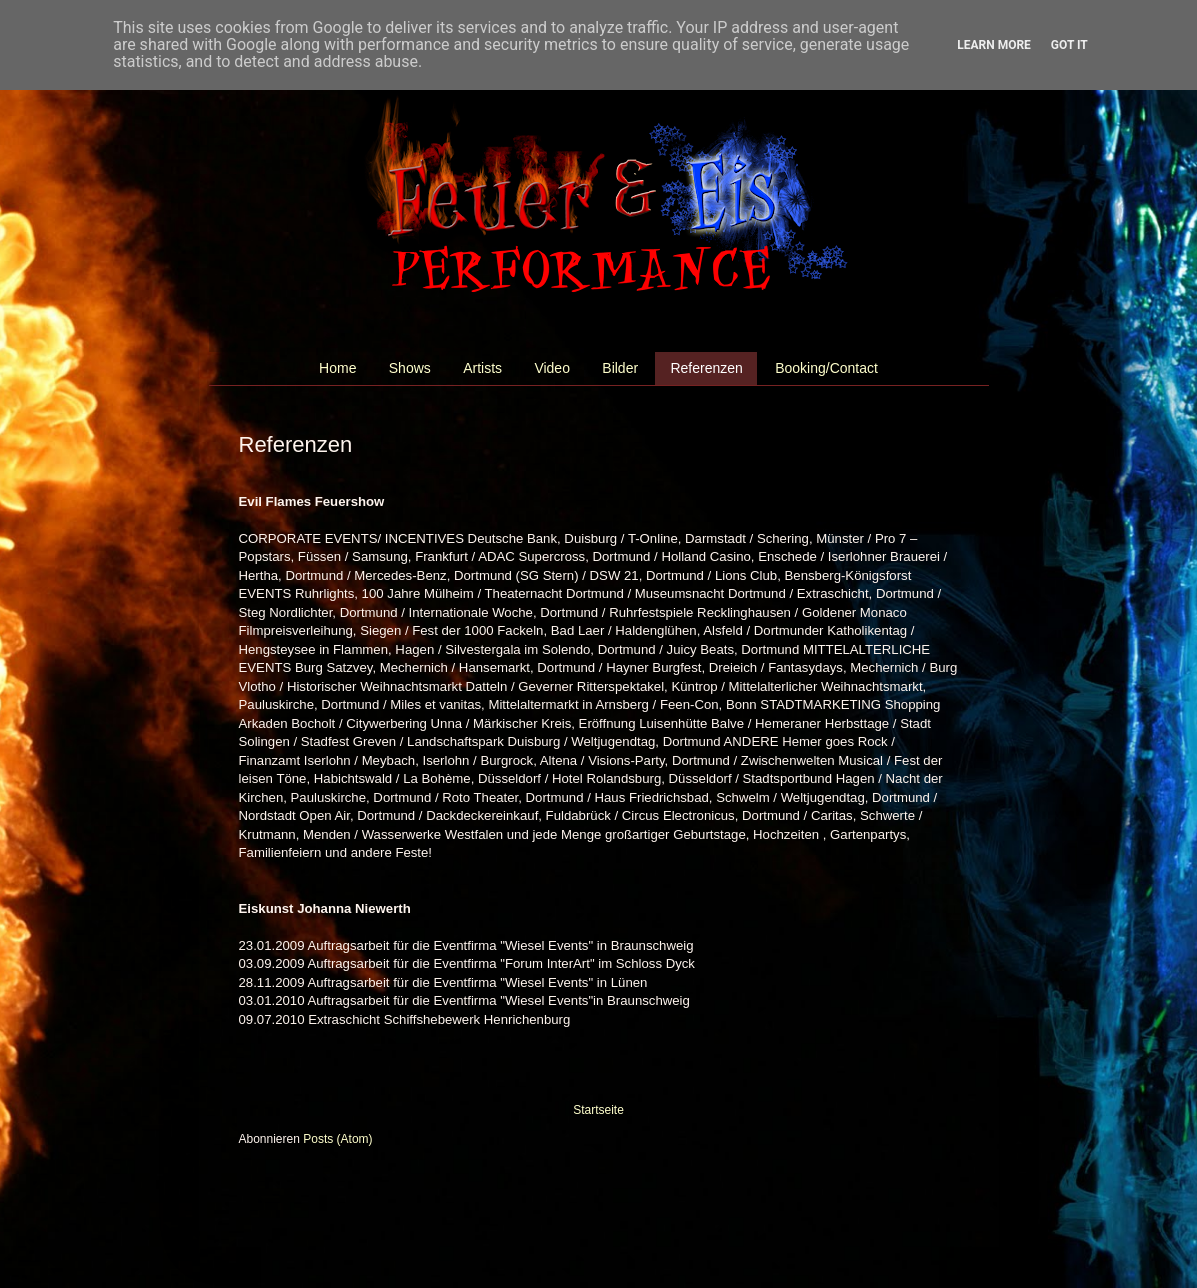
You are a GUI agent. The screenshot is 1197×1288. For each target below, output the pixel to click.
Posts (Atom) (337, 1139)
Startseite (598, 1110)
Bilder (620, 368)
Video (552, 368)
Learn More (994, 45)
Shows (410, 368)
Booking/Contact (826, 368)
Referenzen (706, 368)
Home (337, 368)
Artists (482, 368)
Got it (1069, 45)
